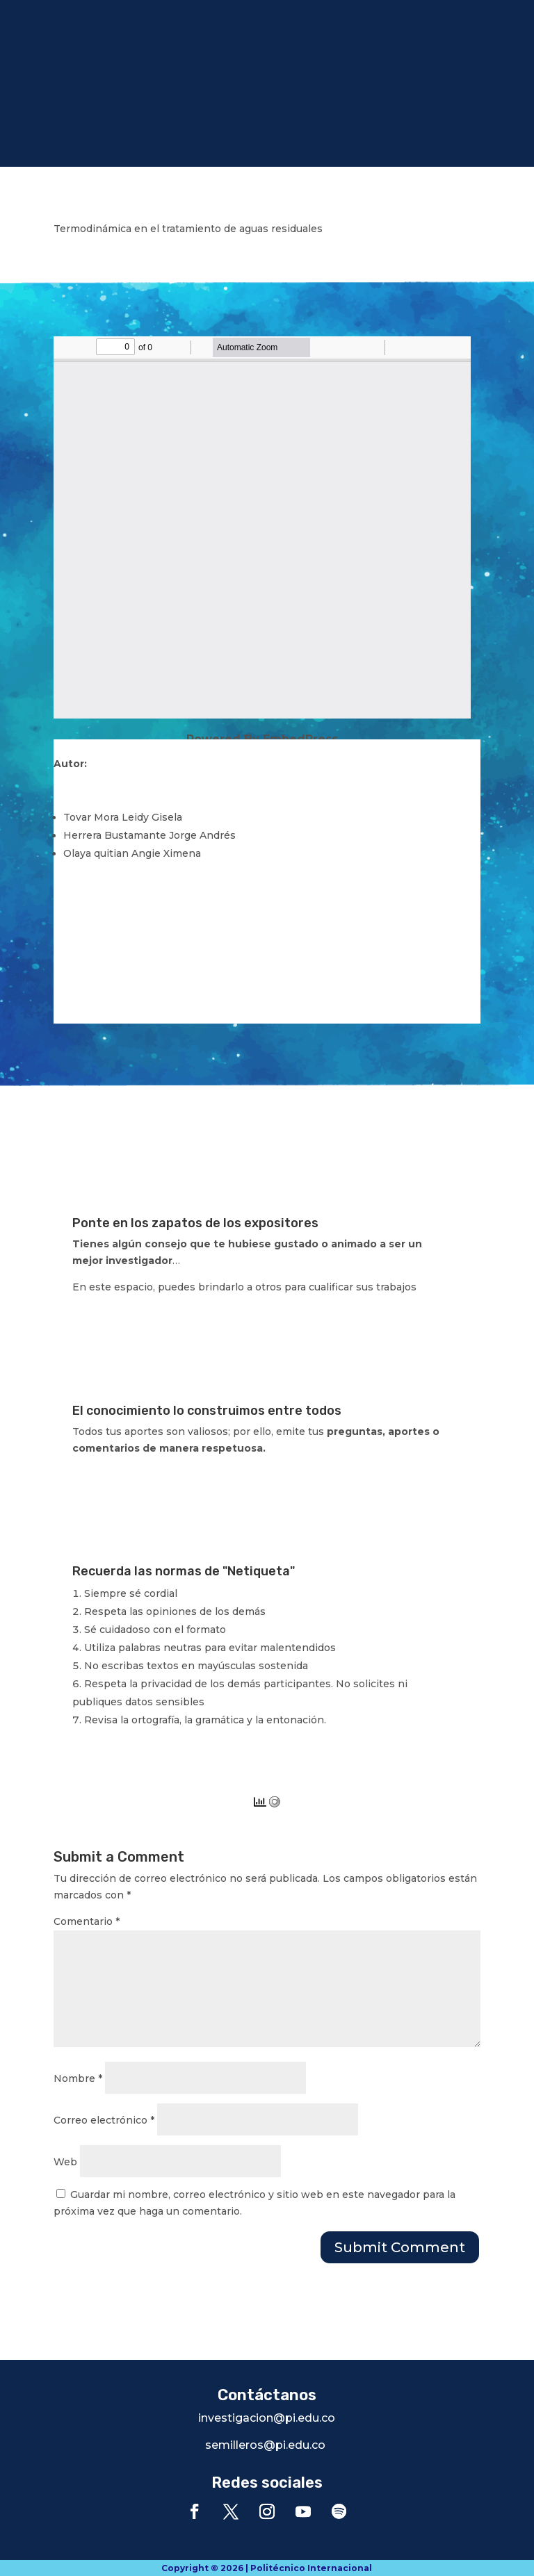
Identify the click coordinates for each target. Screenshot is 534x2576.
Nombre (78, 2078)
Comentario (87, 1921)
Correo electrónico (104, 2120)
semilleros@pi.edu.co (265, 2445)
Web (65, 2162)
